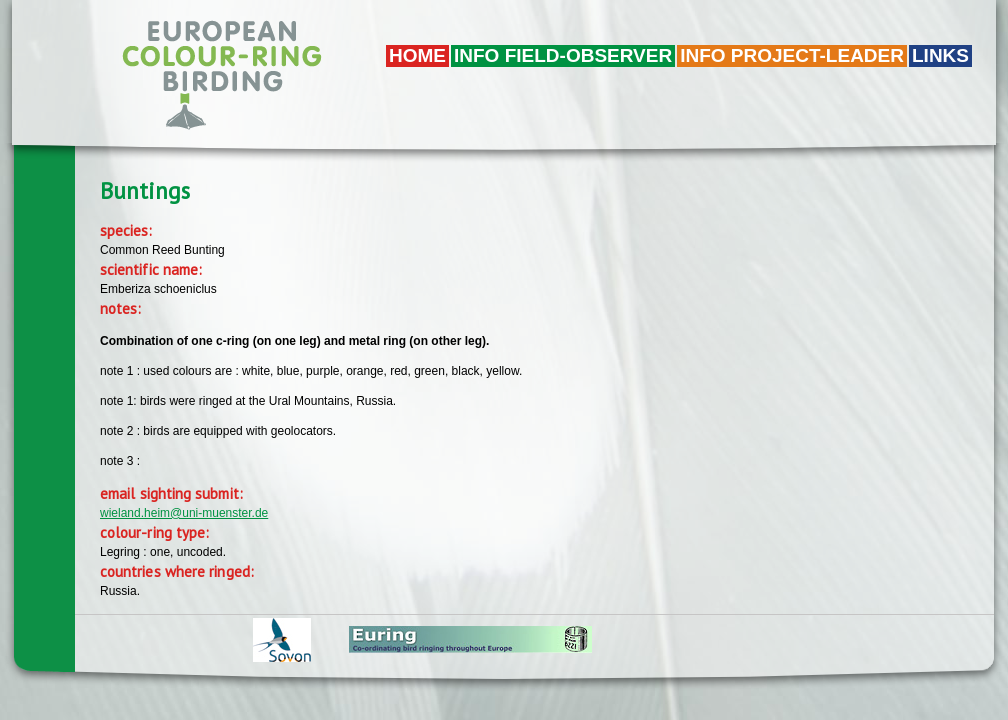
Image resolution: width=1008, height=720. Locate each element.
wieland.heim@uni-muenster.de (184, 513)
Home (417, 55)
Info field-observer (563, 55)
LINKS (940, 55)
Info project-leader (792, 55)
